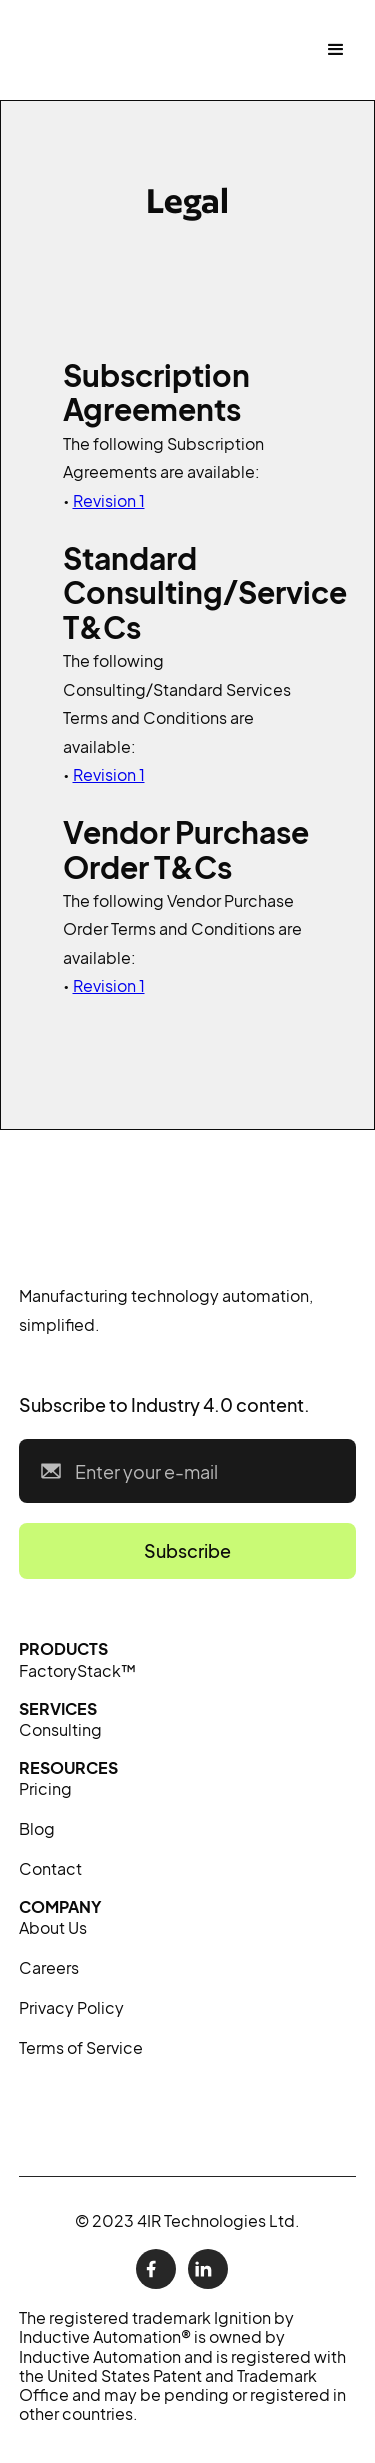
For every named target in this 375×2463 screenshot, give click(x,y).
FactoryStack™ (77, 1670)
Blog (37, 1828)
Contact (50, 1868)
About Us (53, 1927)
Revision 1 (109, 500)
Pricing (45, 1788)
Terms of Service (81, 2047)
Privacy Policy (71, 2007)
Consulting (60, 1729)
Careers (49, 1967)
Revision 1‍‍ (109, 774)
